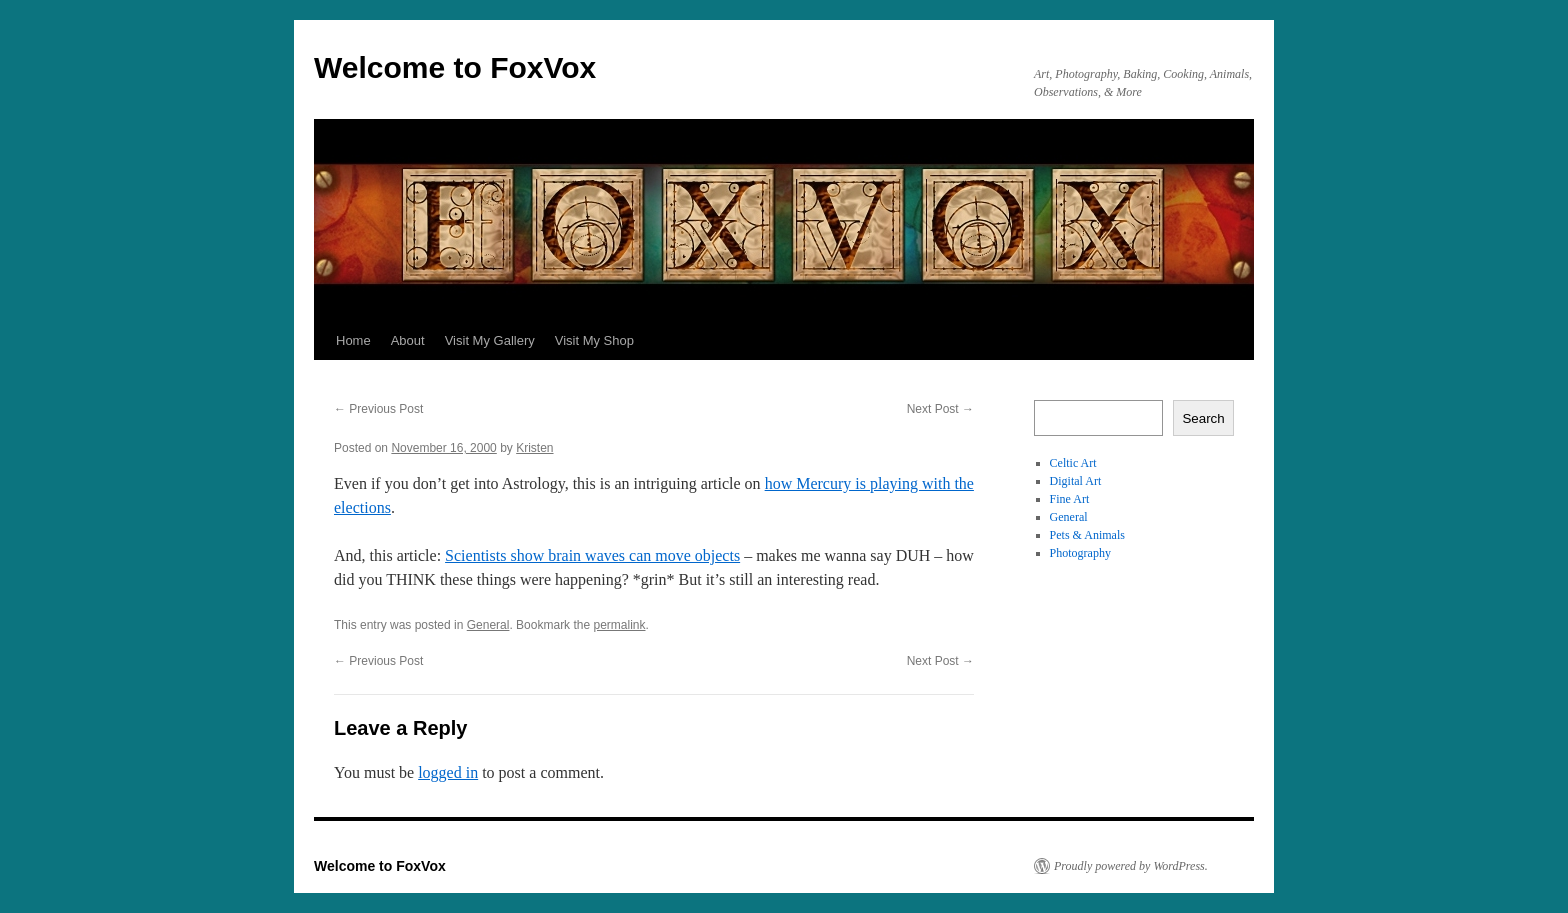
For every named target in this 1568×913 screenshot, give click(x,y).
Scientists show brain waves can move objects (592, 555)
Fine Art (1070, 499)
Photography (1080, 553)
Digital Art (1076, 481)
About (408, 340)
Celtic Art (1073, 463)
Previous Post (378, 409)
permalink (619, 625)
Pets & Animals (1087, 535)
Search (1203, 418)
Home (353, 340)
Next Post (940, 409)
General (488, 625)
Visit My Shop (594, 340)
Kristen (534, 448)
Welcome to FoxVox (455, 67)
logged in (448, 772)
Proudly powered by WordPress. (1131, 866)
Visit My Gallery (490, 340)
